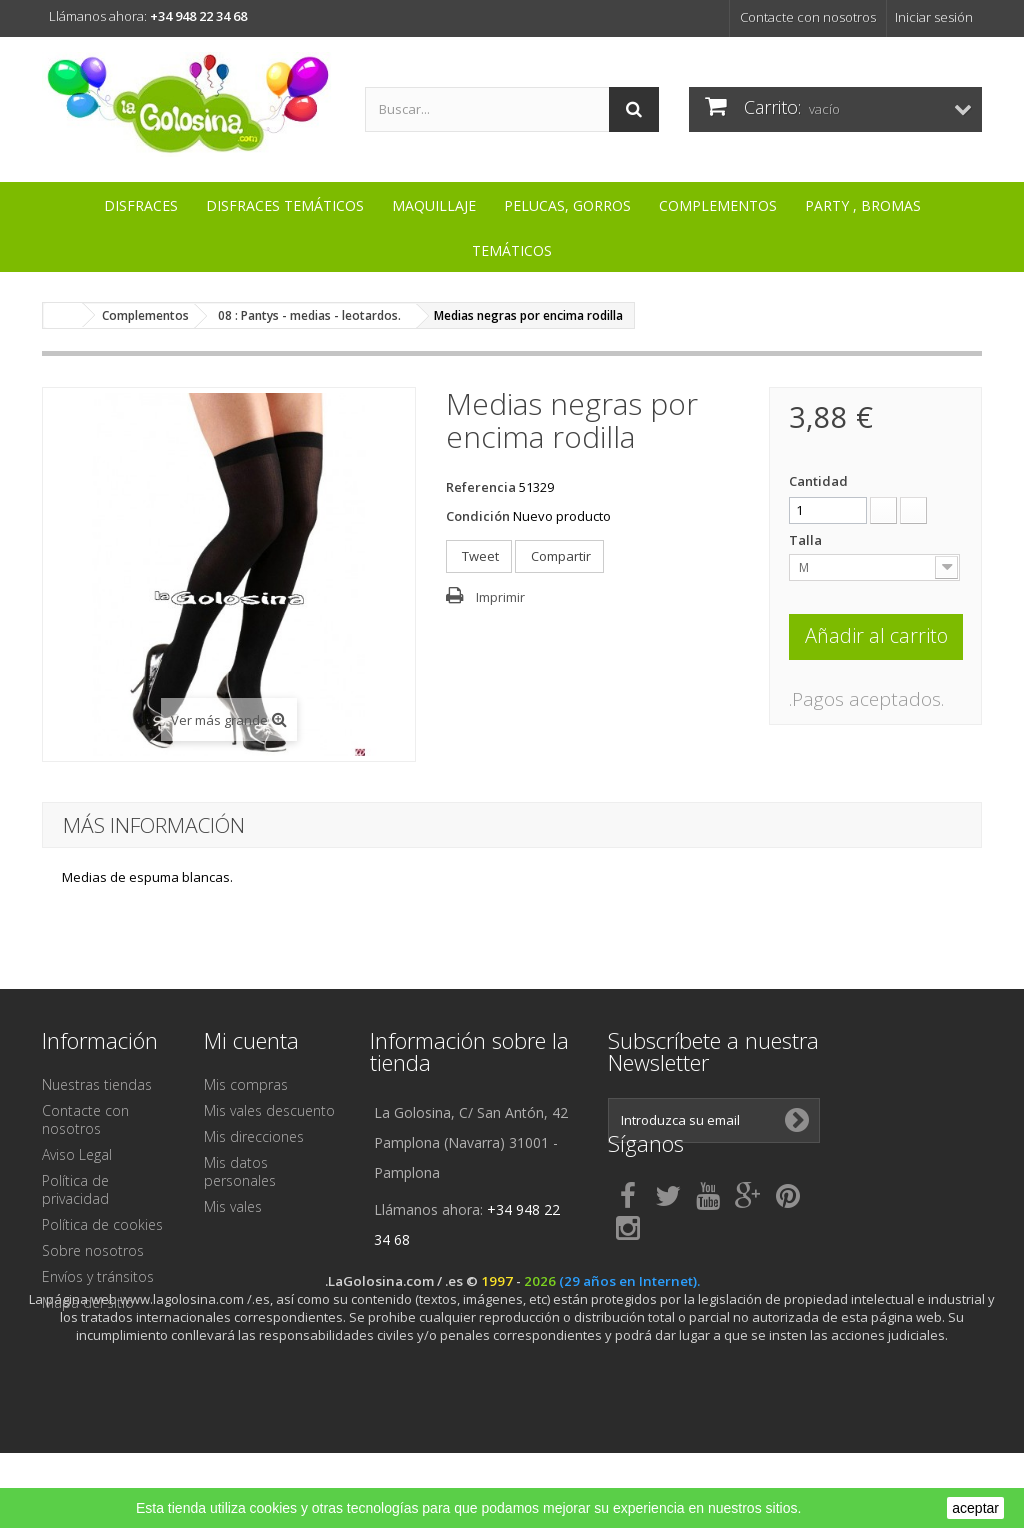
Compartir (559, 556)
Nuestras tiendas (97, 1084)
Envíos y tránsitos (98, 1276)
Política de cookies (102, 1224)
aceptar (975, 1508)
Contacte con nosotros (808, 17)
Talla (807, 540)
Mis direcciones (254, 1136)
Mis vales (233, 1206)
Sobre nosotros (93, 1250)
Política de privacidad (75, 1189)
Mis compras (246, 1084)
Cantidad (818, 481)
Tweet (479, 556)
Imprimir (500, 597)
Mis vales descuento (269, 1110)
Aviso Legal (77, 1154)
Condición (478, 516)
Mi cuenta (251, 1040)
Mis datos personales (240, 1171)
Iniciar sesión (934, 17)
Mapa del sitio (88, 1302)
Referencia (481, 487)
